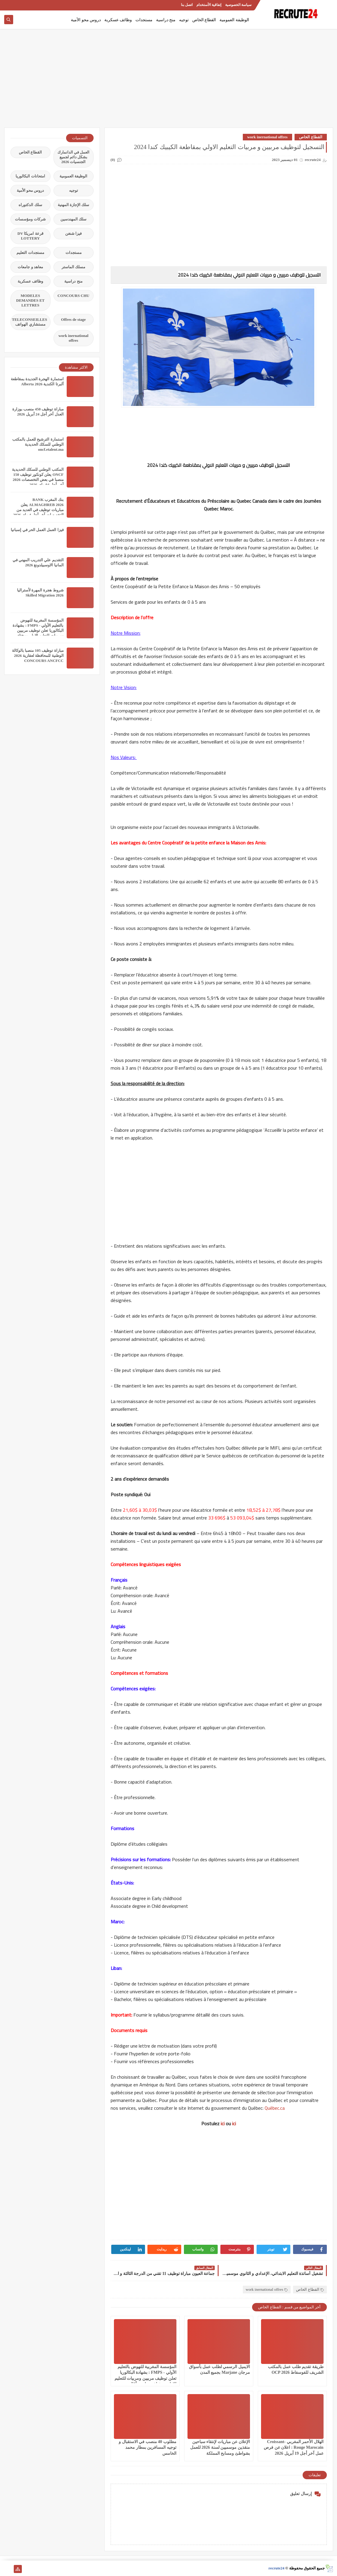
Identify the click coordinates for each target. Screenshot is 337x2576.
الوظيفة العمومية (234, 20)
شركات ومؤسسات (30, 219)
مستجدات (144, 20)
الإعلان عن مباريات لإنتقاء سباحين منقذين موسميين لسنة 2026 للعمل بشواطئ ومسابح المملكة (220, 2447)
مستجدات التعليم (30, 252)
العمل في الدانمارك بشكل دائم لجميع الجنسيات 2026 (73, 157)
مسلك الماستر (73, 267)
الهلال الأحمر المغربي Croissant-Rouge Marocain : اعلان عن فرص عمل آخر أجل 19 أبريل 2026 (293, 2447)
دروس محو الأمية (86, 20)
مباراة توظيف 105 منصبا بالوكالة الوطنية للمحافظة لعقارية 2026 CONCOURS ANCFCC (38, 655)
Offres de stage (73, 319)
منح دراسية (166, 20)
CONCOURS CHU (73, 295)
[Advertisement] (168, 81)
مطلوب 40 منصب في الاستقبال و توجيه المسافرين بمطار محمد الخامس (147, 2447)
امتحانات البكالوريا (30, 176)
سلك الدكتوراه (30, 205)
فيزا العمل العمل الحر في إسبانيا (37, 530)
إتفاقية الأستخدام (208, 5)
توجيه (184, 20)
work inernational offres (267, 137)
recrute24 (276, 2568)
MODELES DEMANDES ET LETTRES (30, 300)
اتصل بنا (187, 5)
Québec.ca (275, 2107)
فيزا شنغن (73, 233)
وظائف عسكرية (118, 20)
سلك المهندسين (73, 219)
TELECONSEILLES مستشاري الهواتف (29, 321)
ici (223, 2123)
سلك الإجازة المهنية (73, 205)
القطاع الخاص (204, 20)
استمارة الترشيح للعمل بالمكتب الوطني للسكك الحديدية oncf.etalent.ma (38, 444)
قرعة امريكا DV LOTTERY (30, 235)
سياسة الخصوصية (238, 5)
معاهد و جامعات (30, 267)
